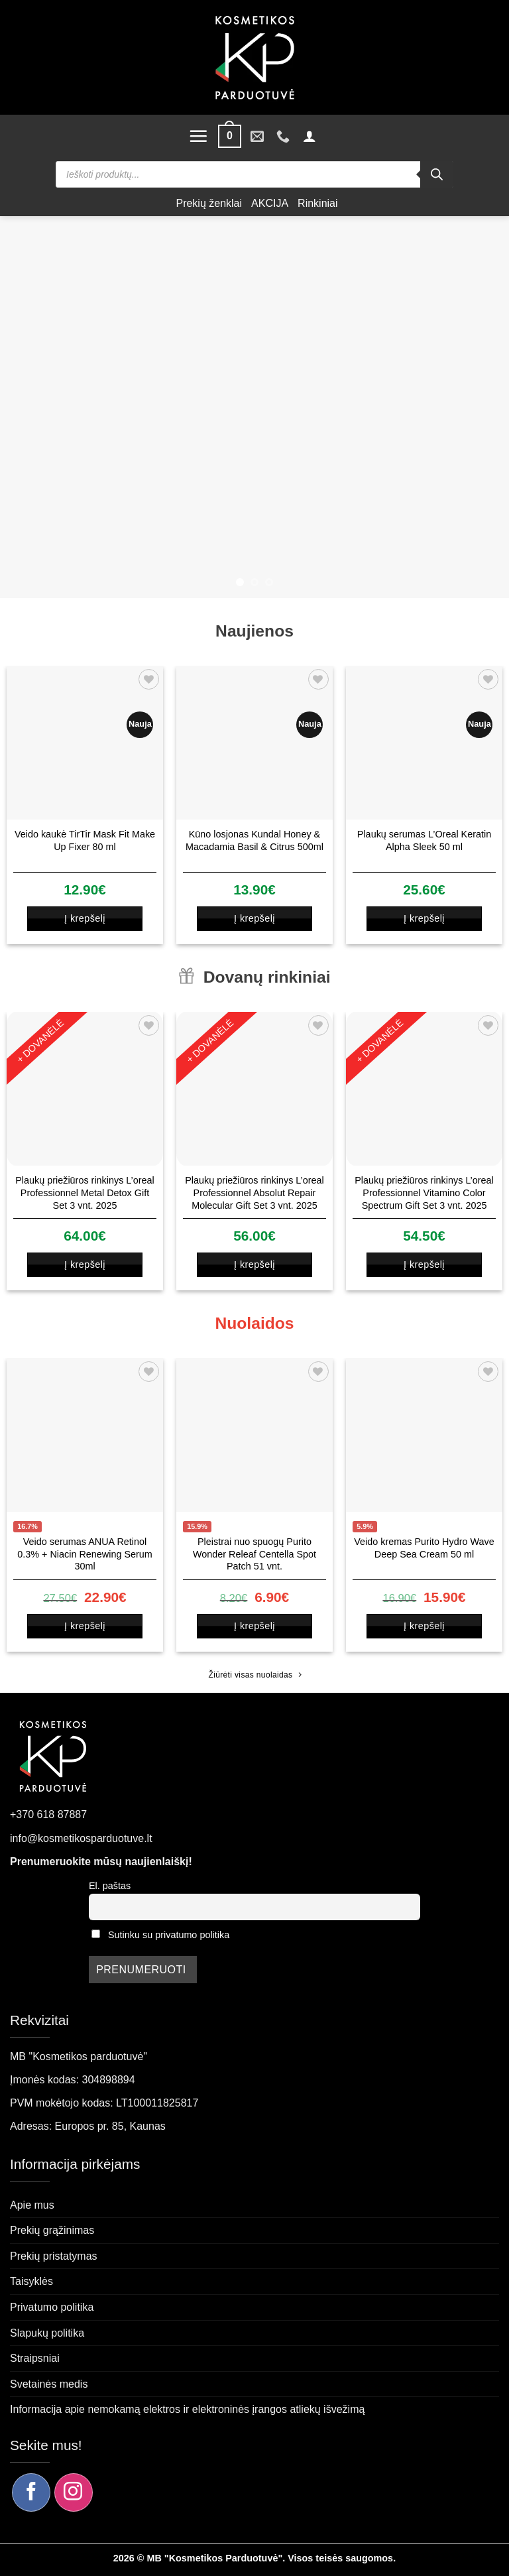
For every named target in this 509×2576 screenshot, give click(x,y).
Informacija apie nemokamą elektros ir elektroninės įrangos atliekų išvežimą (187, 2409)
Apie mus (32, 2205)
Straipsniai (35, 2358)
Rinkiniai (317, 203)
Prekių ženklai (209, 203)
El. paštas (110, 1885)
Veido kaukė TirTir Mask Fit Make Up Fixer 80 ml (85, 840)
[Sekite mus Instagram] (73, 2492)
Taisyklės (31, 2281)
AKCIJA (269, 203)
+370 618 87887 (48, 1814)
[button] (198, 135)
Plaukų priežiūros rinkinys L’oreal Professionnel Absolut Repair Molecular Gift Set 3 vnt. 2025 (254, 1192)
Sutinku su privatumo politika (168, 1935)
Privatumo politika (51, 2307)
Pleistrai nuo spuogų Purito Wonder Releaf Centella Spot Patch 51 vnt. (254, 1553)
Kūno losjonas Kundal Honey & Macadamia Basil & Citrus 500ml (254, 840)
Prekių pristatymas (53, 2256)
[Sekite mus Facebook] (31, 2492)
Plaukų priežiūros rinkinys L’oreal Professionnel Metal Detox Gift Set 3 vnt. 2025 (84, 1192)
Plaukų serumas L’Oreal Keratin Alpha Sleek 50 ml (424, 840)
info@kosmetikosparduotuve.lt (81, 1838)
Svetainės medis (48, 2384)
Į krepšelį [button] (84, 918)
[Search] (436, 174)
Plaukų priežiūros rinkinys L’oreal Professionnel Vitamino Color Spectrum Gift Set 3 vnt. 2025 (424, 1192)
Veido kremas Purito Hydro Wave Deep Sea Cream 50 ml (424, 1548)
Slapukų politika (47, 2333)
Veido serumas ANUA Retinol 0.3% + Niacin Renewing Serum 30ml (84, 1553)
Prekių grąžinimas (52, 2230)
